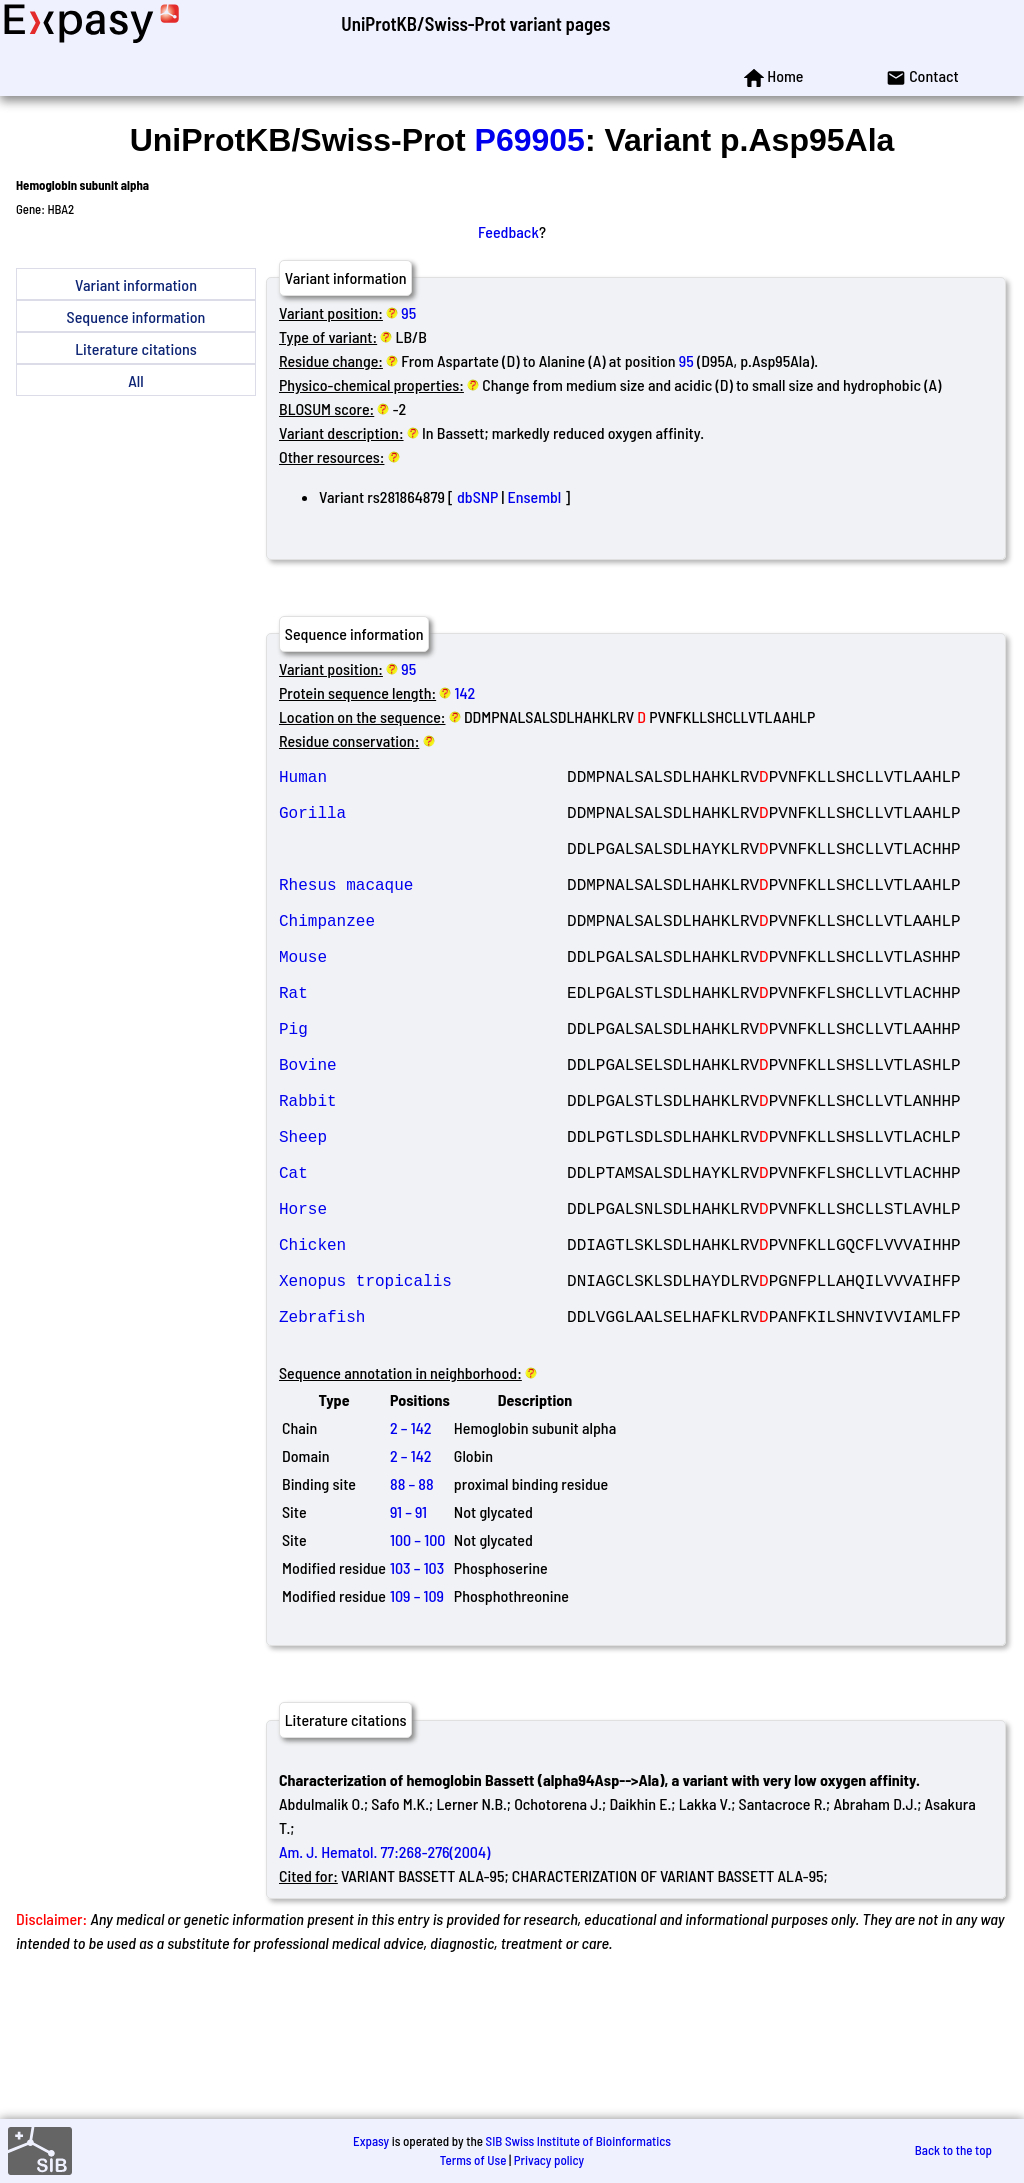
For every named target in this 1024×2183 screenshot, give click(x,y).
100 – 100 (417, 1667)
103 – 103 (417, 1695)
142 (465, 692)
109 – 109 (417, 1723)
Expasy (371, 2141)
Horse (423, 1308)
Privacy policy (549, 2160)
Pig (423, 1088)
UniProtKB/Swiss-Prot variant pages (475, 23)
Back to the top (953, 2150)
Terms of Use (473, 2160)
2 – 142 (410, 1555)
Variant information (136, 284)
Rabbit (423, 1176)
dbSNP (477, 496)
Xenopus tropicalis (423, 1396)
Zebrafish (423, 1440)
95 (408, 312)
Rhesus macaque (423, 912)
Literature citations (136, 348)
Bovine (423, 1132)
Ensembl (534, 496)
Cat (423, 1264)
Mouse (423, 1000)
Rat (423, 1044)
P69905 (530, 140)
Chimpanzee (423, 956)
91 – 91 (408, 1639)
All (135, 380)
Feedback (508, 231)
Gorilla (423, 824)
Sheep (423, 1220)
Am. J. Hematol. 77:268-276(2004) (384, 1979)
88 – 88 (412, 1611)
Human (423, 780)
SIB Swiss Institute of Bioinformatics (578, 2141)
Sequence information (136, 316)
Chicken (423, 1352)
